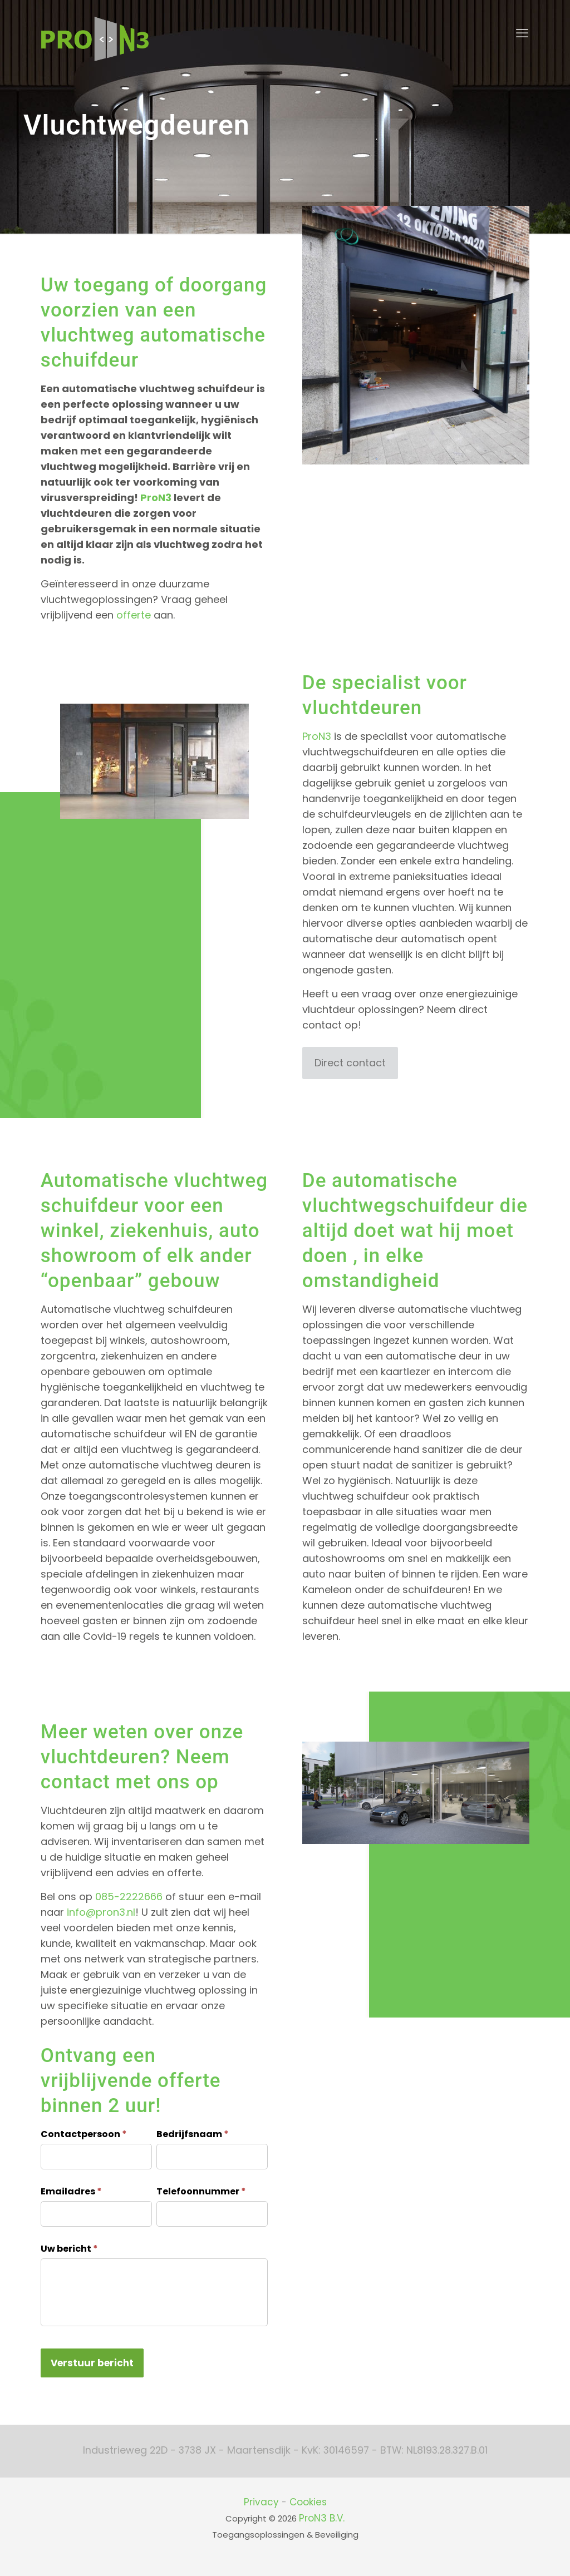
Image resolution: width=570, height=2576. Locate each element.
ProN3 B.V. (322, 2518)
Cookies (308, 2502)
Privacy (261, 2502)
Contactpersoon (84, 2134)
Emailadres (71, 2191)
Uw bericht (69, 2248)
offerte (133, 615)
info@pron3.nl (101, 1912)
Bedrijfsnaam (192, 2134)
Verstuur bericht (92, 2363)
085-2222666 (129, 1896)
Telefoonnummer (201, 2191)
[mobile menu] (522, 33)
